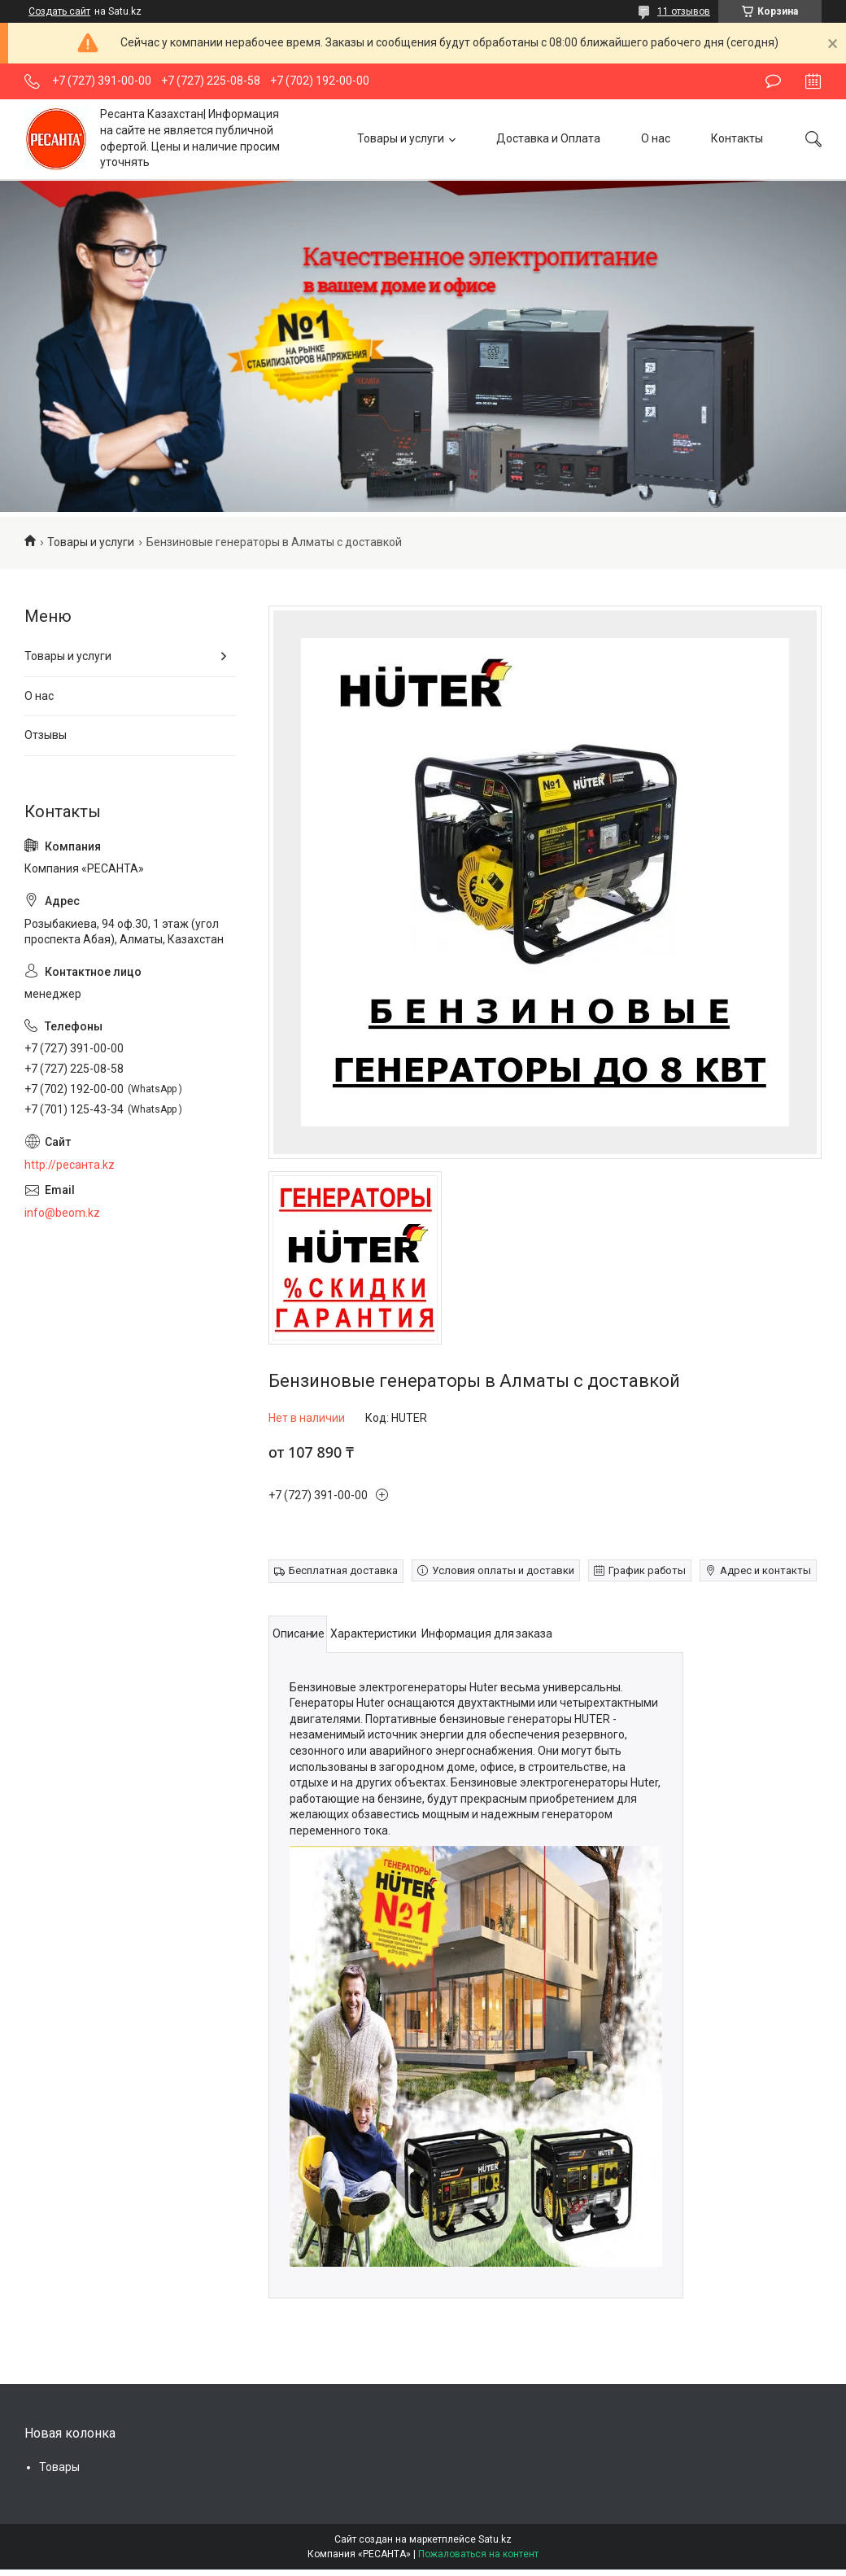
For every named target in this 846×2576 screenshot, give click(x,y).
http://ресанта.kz (69, 1164)
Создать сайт (59, 11)
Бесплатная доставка (343, 1570)
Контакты (737, 138)
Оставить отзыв (773, 81)
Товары (59, 2466)
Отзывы (45, 734)
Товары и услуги (400, 138)
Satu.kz (495, 2539)
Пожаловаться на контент (478, 2554)
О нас (655, 138)
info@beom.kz (62, 1212)
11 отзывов (683, 11)
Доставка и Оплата (548, 138)
